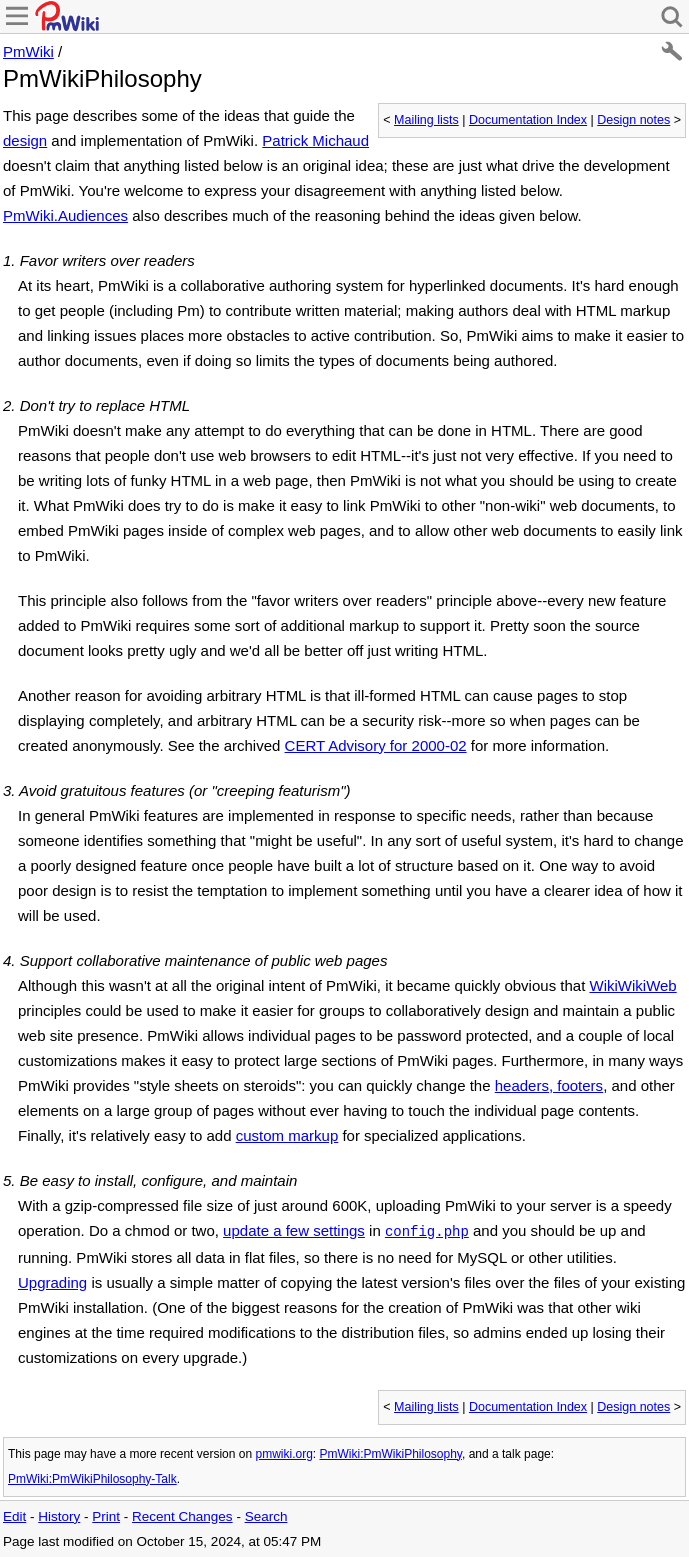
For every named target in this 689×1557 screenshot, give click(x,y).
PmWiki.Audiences (65, 215)
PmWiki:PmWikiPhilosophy (391, 1454)
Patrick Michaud (315, 140)
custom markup (287, 1135)
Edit (14, 1516)
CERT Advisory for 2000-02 (376, 745)
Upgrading (52, 1282)
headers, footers (549, 1085)
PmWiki (28, 51)
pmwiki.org (283, 1454)
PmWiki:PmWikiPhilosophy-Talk (92, 1479)
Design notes (633, 120)
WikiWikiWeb (632, 985)
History (59, 1516)
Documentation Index (528, 120)
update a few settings (294, 1230)
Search (266, 1516)
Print (106, 1516)
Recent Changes (182, 1516)
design (25, 140)
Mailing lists (426, 120)
